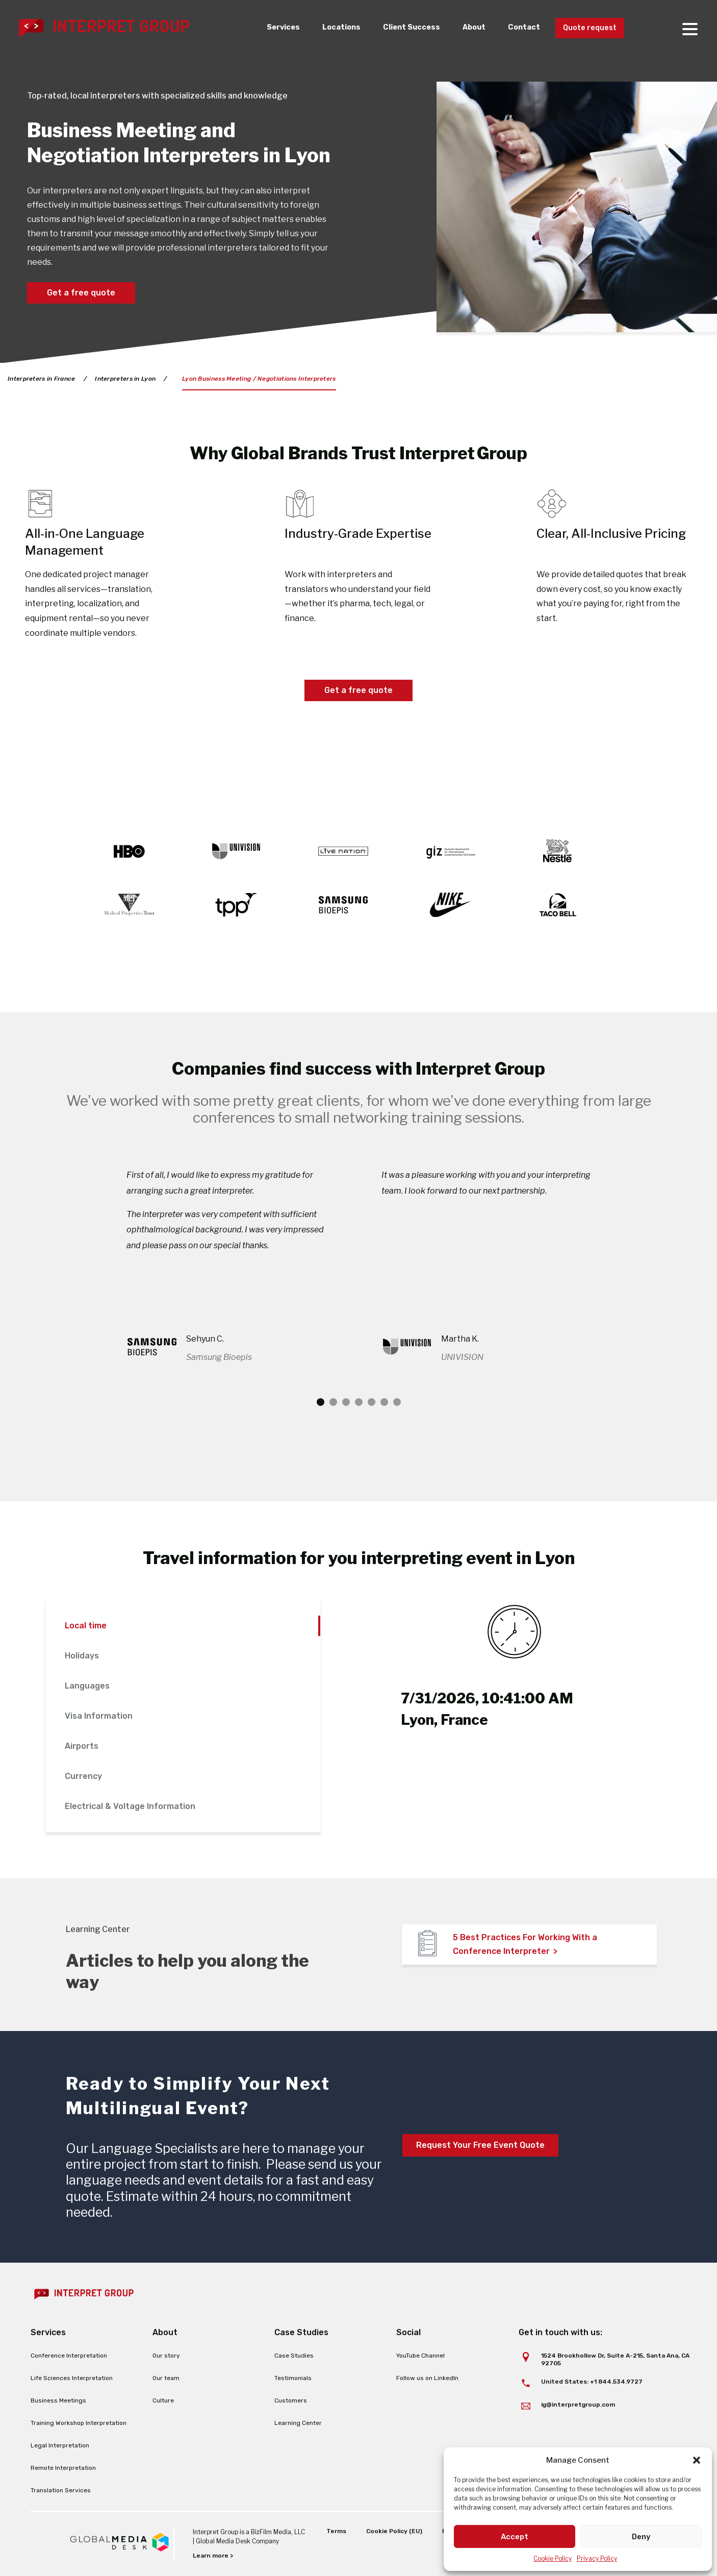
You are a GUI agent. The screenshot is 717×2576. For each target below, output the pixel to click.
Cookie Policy (552, 2558)
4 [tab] (359, 1402)
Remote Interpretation (63, 2467)
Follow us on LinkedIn (427, 2378)
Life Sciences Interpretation (72, 2378)
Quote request (587, 28)
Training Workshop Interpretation (78, 2422)
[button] (697, 2460)
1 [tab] (320, 1402)
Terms (336, 2531)
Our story (166, 2355)
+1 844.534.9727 (616, 2381)
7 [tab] (397, 1402)
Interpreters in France (41, 378)
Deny (641, 2536)
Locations (328, 28)
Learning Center (298, 2422)
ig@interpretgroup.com (578, 2404)
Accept (514, 2536)
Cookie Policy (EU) (394, 2531)
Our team (166, 2378)
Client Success (400, 28)
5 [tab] (371, 1402)
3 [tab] (346, 1402)
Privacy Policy (597, 2558)
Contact (517, 28)
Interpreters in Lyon (125, 378)
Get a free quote (81, 293)
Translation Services (61, 2490)
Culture (163, 2400)
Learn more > (213, 2555)
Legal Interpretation (60, 2445)
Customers (290, 2400)
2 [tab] (333, 1402)
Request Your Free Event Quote (480, 2145)
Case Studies (294, 2355)
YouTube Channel (420, 2355)
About (465, 28)
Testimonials (293, 2378)
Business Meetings (58, 2400)
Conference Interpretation (69, 2355)
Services (267, 28)
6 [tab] (384, 1402)
